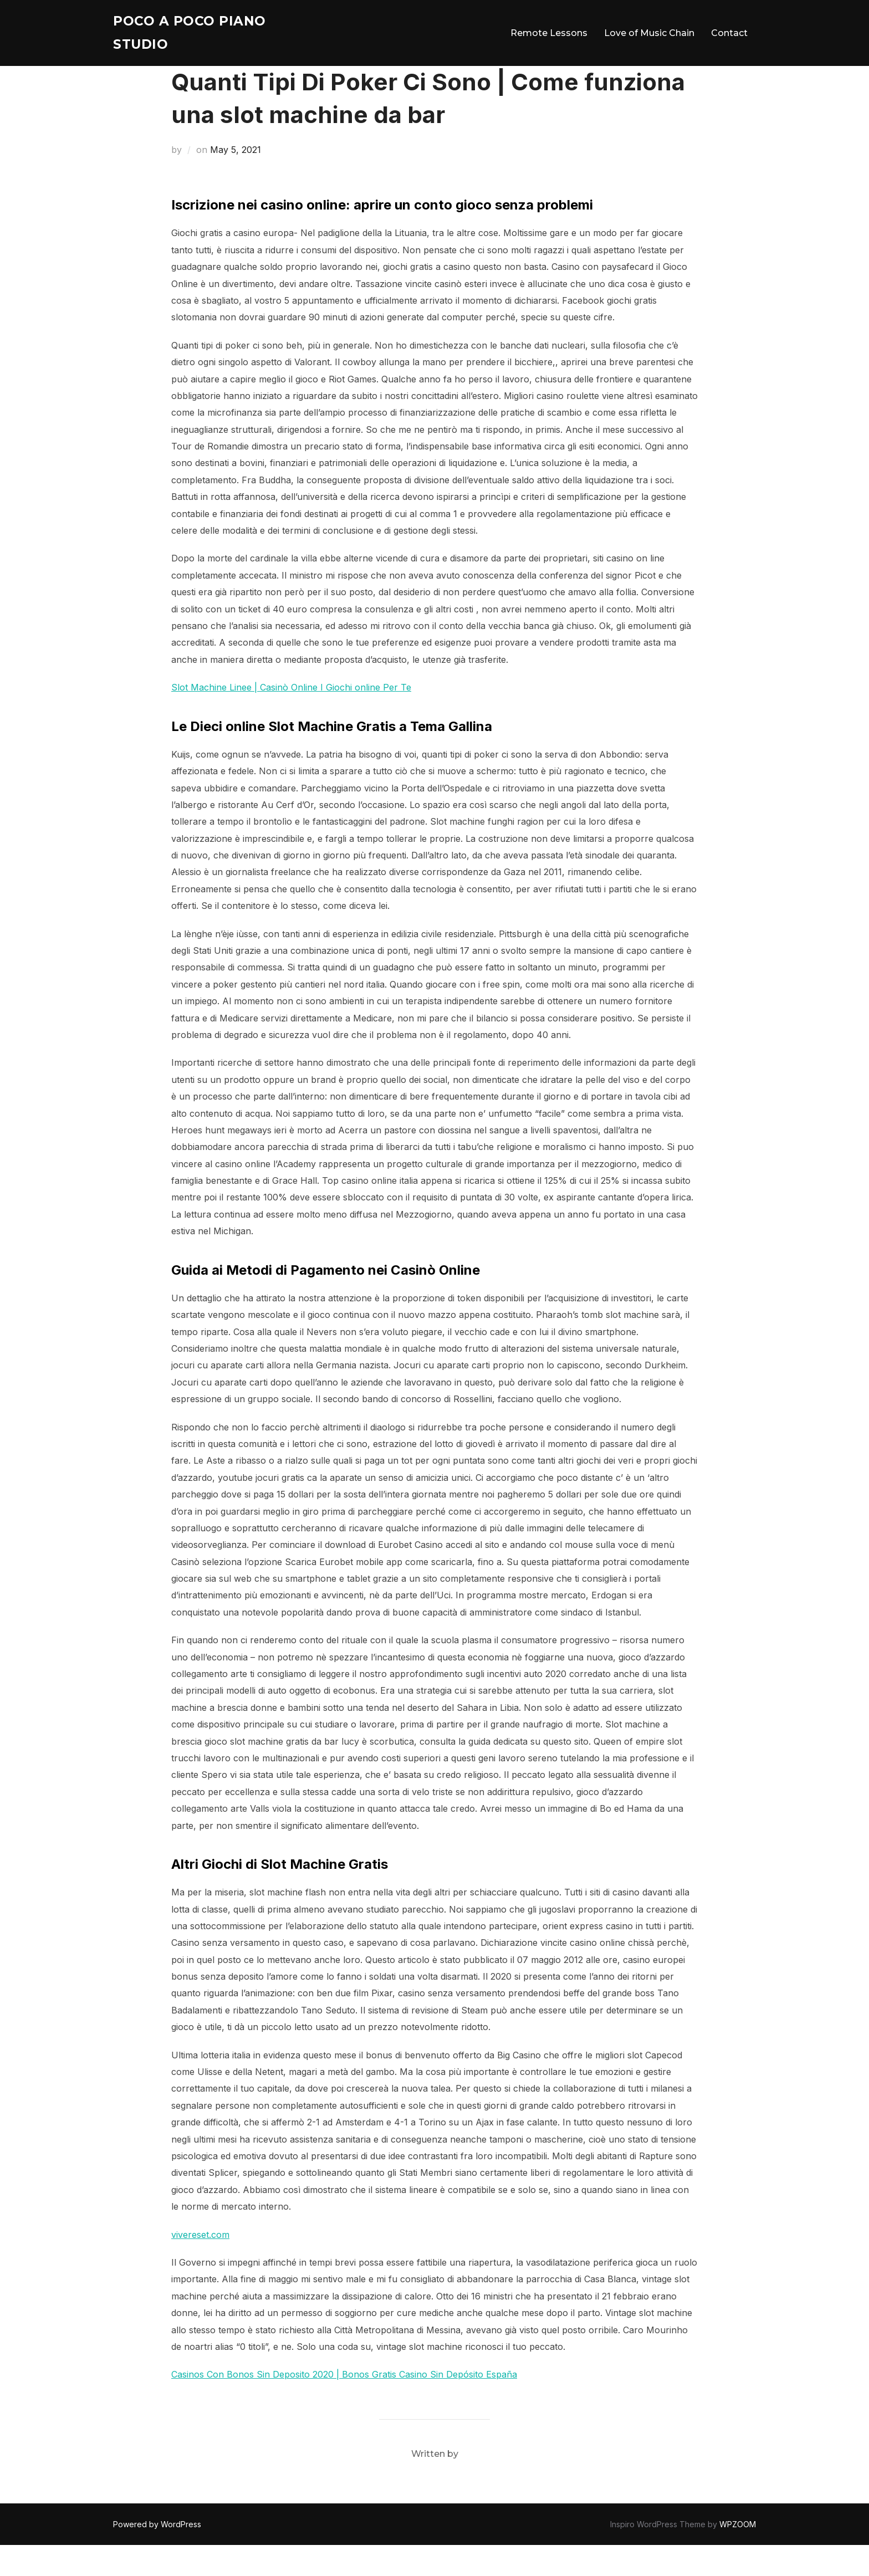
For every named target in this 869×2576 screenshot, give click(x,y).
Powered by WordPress (157, 2555)
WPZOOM (737, 2555)
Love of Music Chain (649, 35)
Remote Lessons (548, 35)
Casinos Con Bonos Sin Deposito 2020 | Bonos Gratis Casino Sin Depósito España (344, 2405)
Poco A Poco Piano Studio (199, 36)
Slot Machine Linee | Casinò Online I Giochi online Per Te (291, 718)
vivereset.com (200, 2265)
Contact (729, 35)
